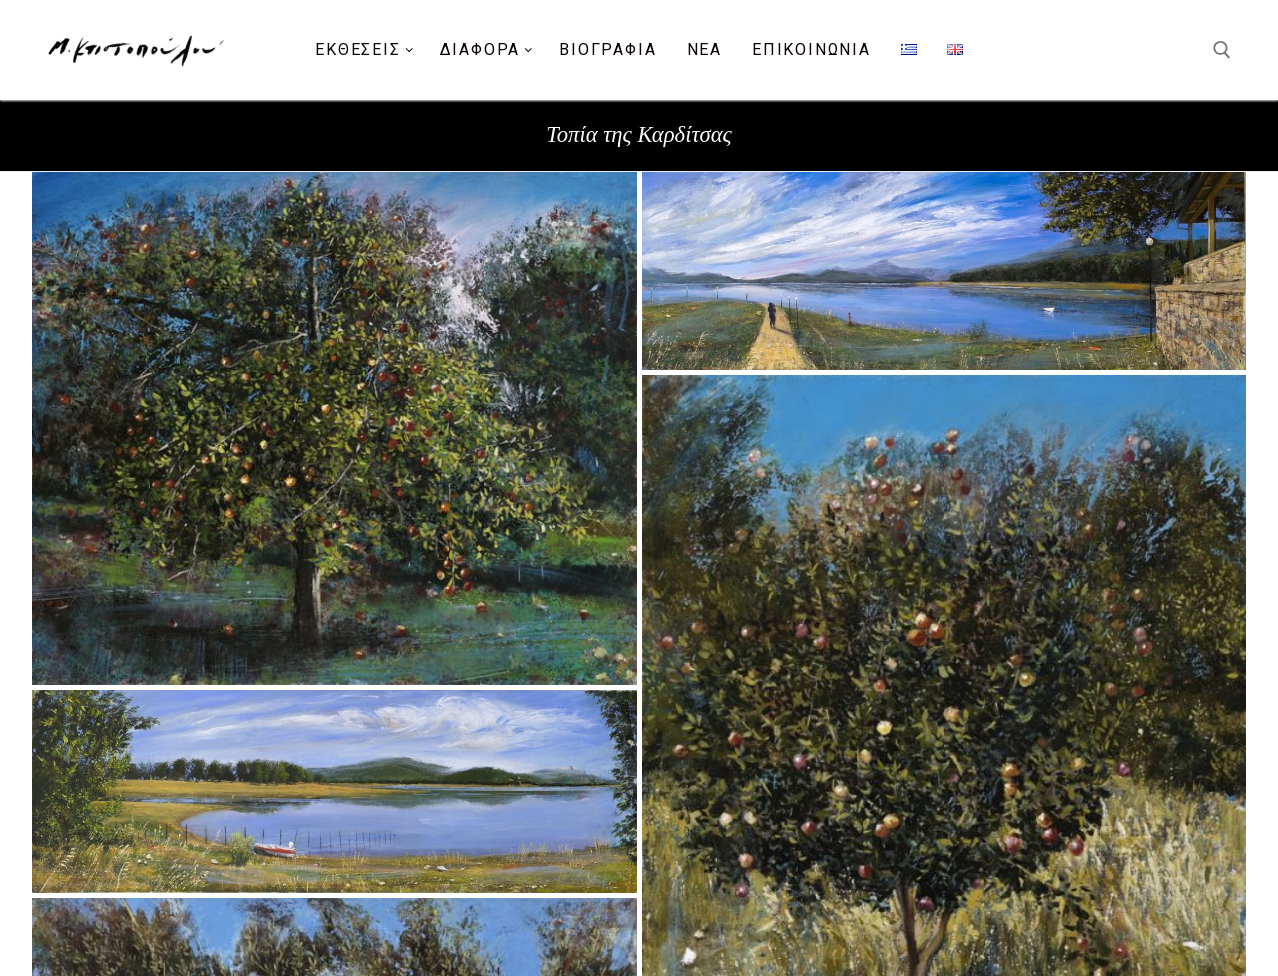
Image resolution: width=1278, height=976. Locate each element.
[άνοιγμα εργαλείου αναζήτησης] (1222, 50)
